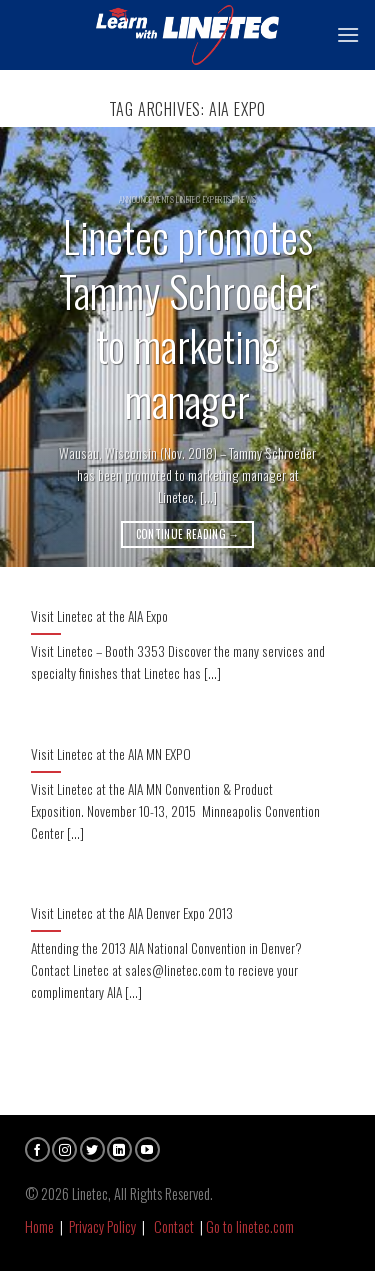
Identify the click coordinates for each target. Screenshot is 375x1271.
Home (39, 1226)
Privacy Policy (102, 1226)
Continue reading (188, 534)
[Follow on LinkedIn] (119, 1149)
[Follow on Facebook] (37, 1149)
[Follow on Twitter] (92, 1149)
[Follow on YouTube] (147, 1149)
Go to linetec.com (250, 1226)
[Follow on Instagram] (64, 1149)
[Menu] (348, 34)
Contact (174, 1226)
